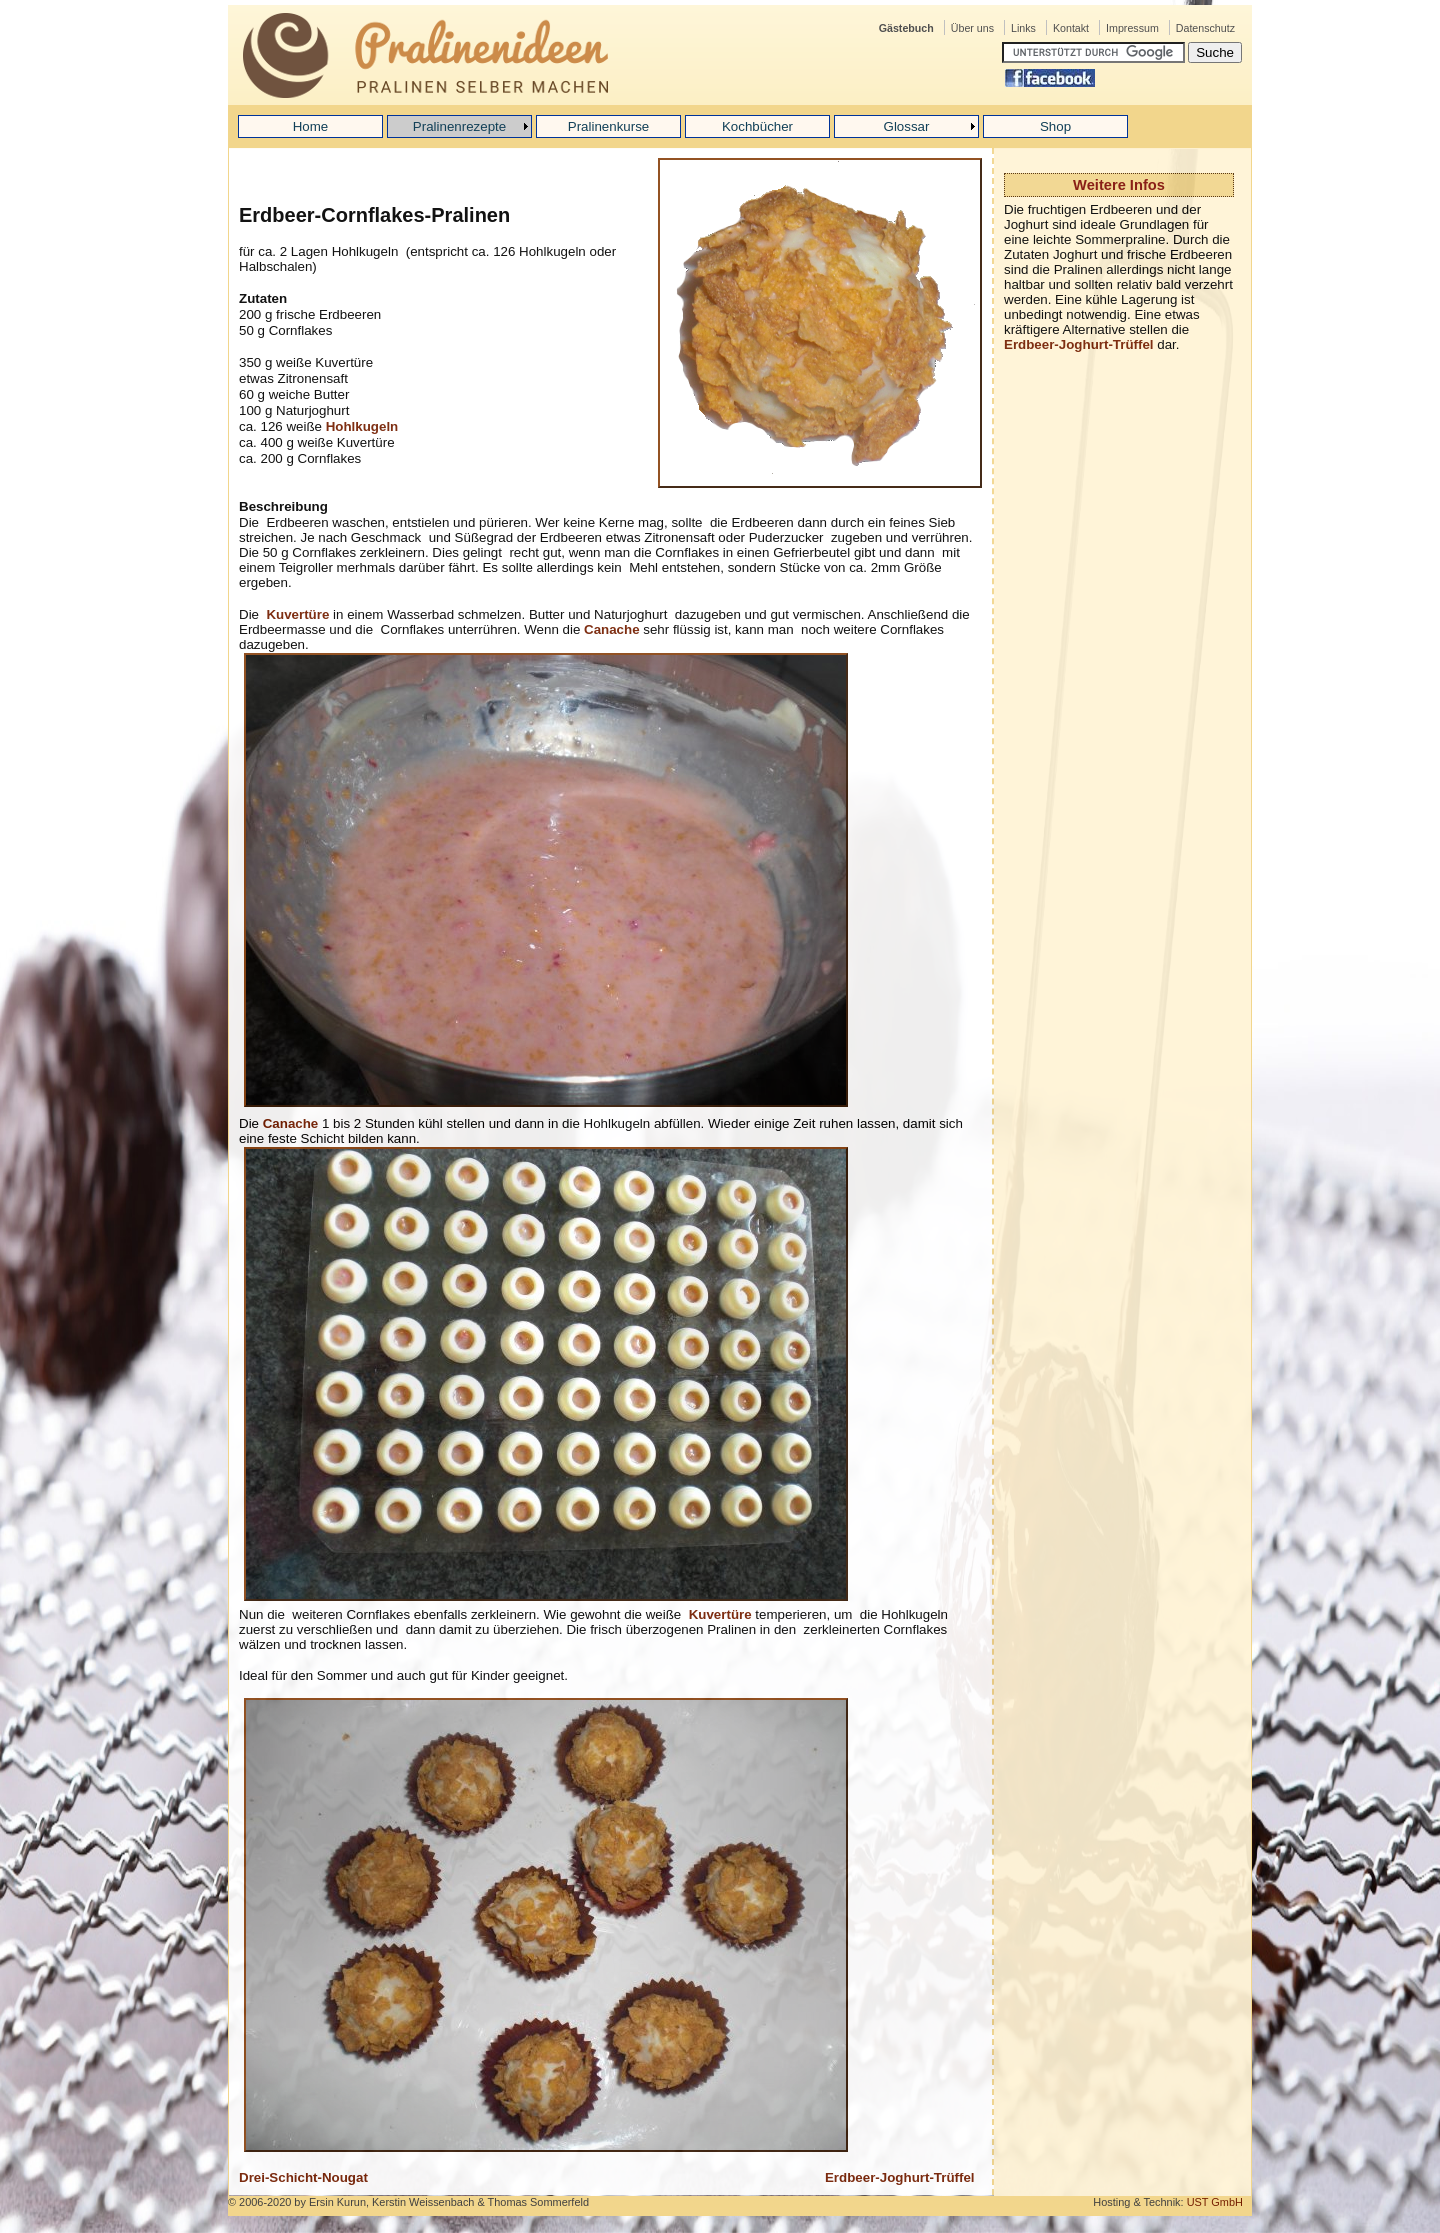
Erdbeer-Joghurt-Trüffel (1079, 344)
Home (311, 126)
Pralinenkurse (609, 126)
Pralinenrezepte (459, 126)
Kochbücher (757, 126)
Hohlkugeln (362, 426)
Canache (612, 629)
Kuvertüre (297, 614)
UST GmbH (1215, 2202)
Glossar (907, 126)
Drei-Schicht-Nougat (303, 2177)
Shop (1055, 126)
